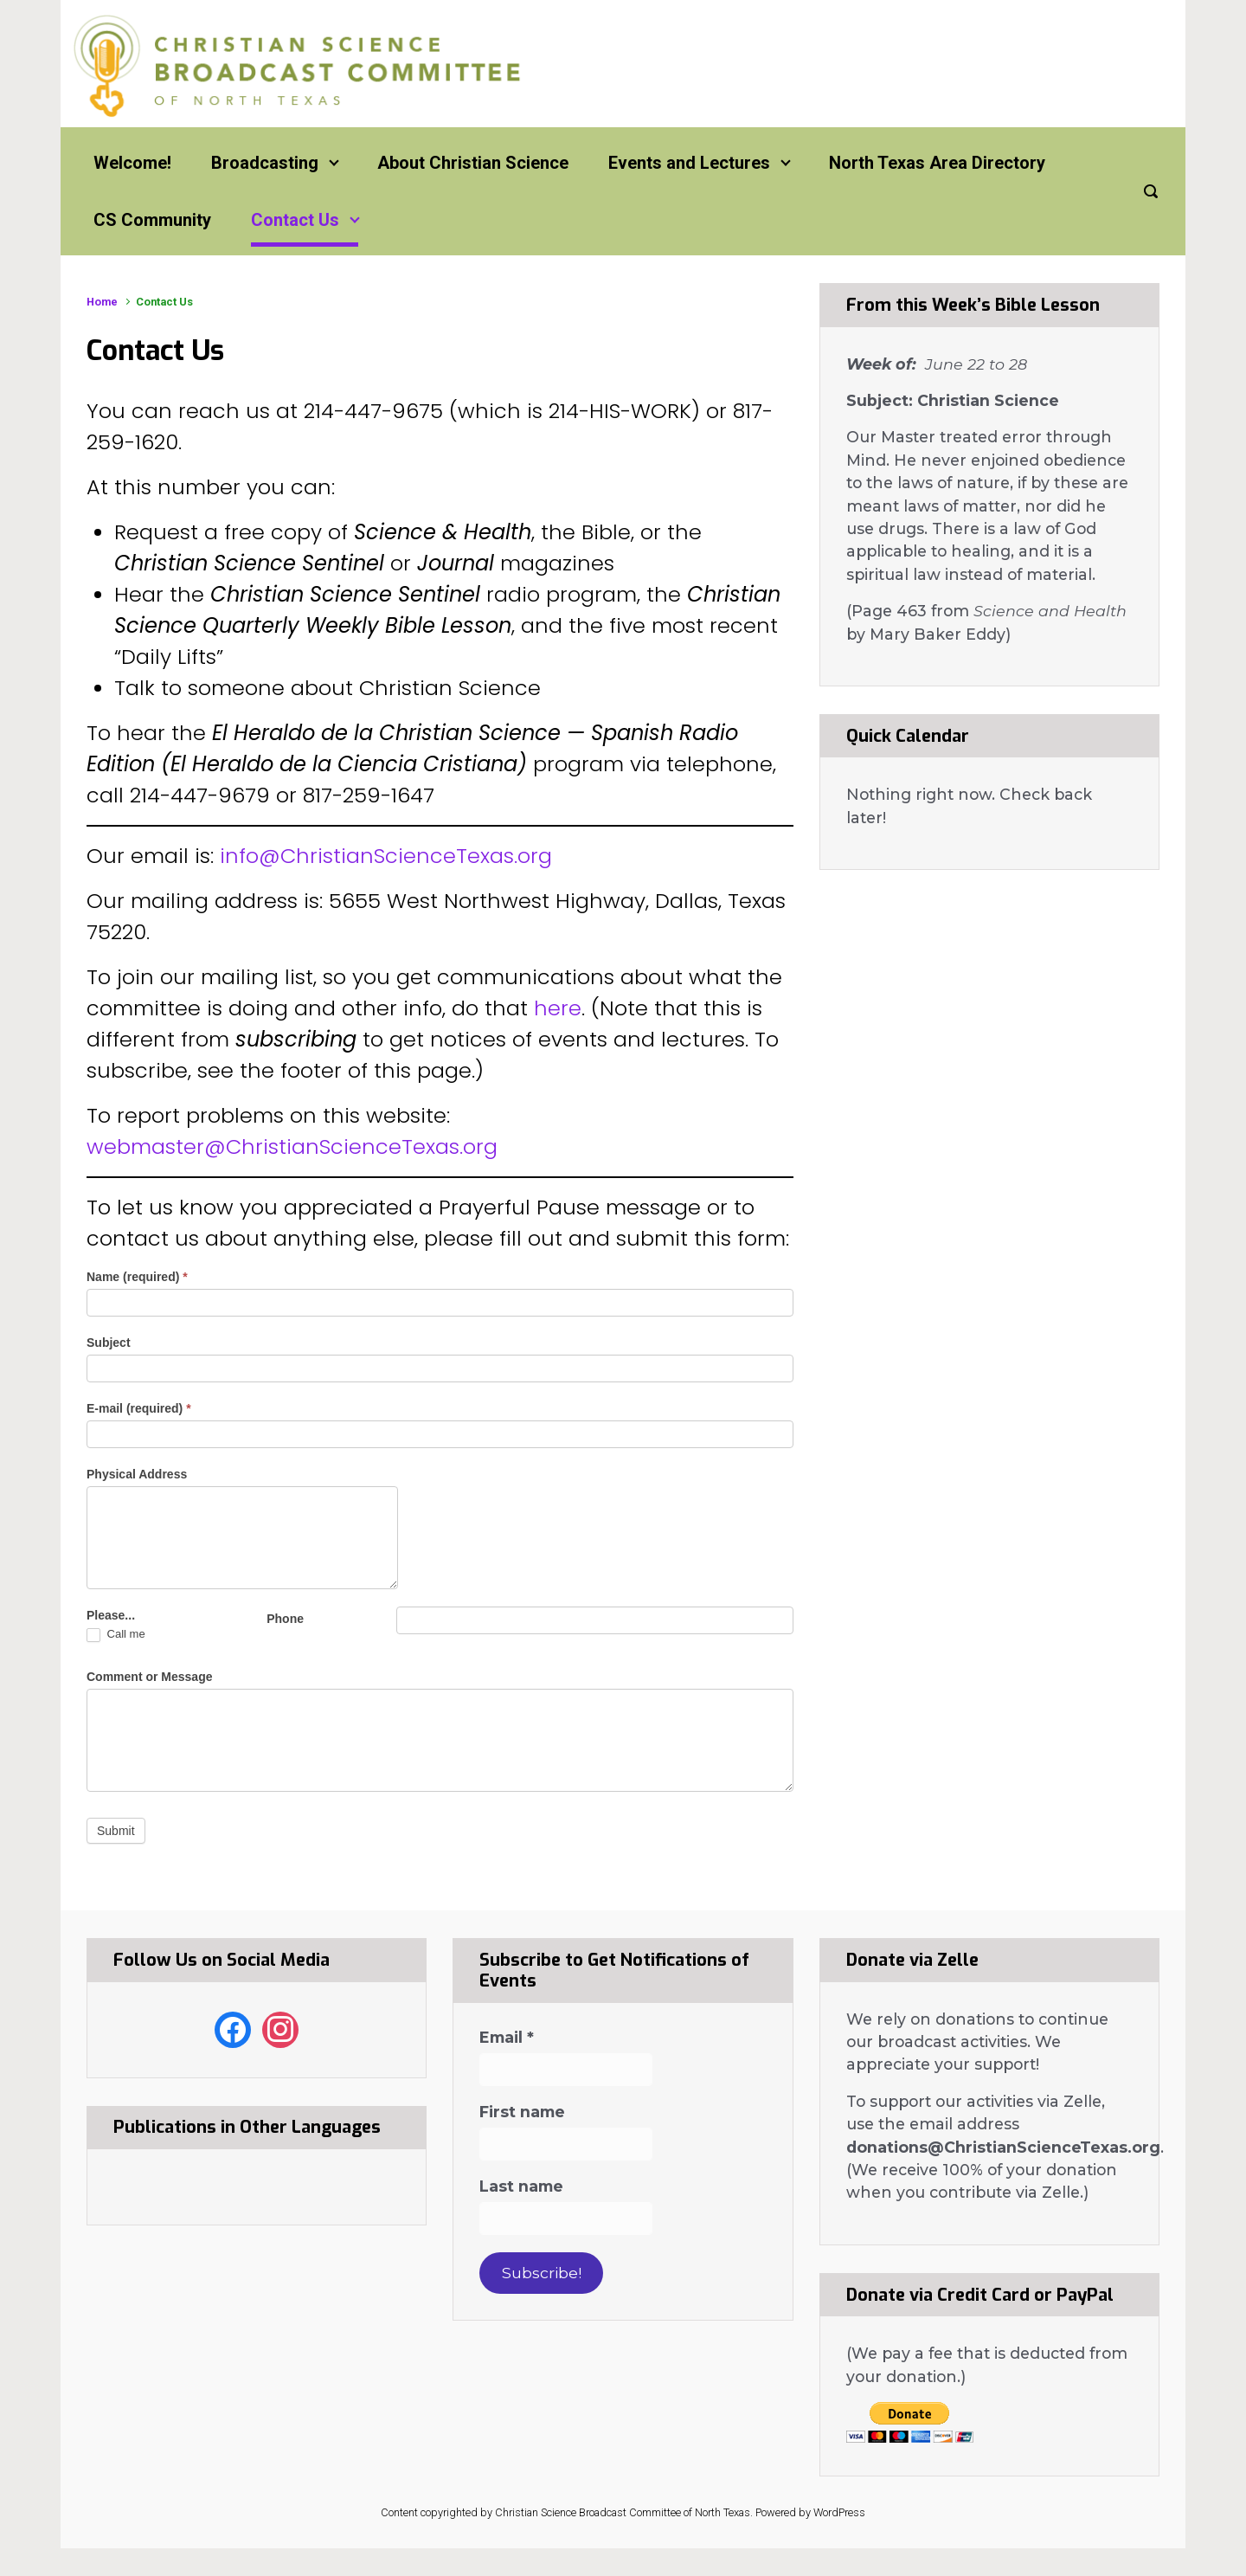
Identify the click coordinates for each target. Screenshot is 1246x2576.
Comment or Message (149, 1677)
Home (102, 301)
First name (522, 2112)
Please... (111, 1615)
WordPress (839, 2512)
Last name (521, 2186)
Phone (285, 1619)
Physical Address (137, 1474)
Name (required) (137, 1277)
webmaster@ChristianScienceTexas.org (292, 1146)
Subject (109, 1342)
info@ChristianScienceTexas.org (386, 855)
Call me (116, 1634)
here (557, 1008)
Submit (116, 1831)
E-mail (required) (139, 1408)
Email (506, 2037)
